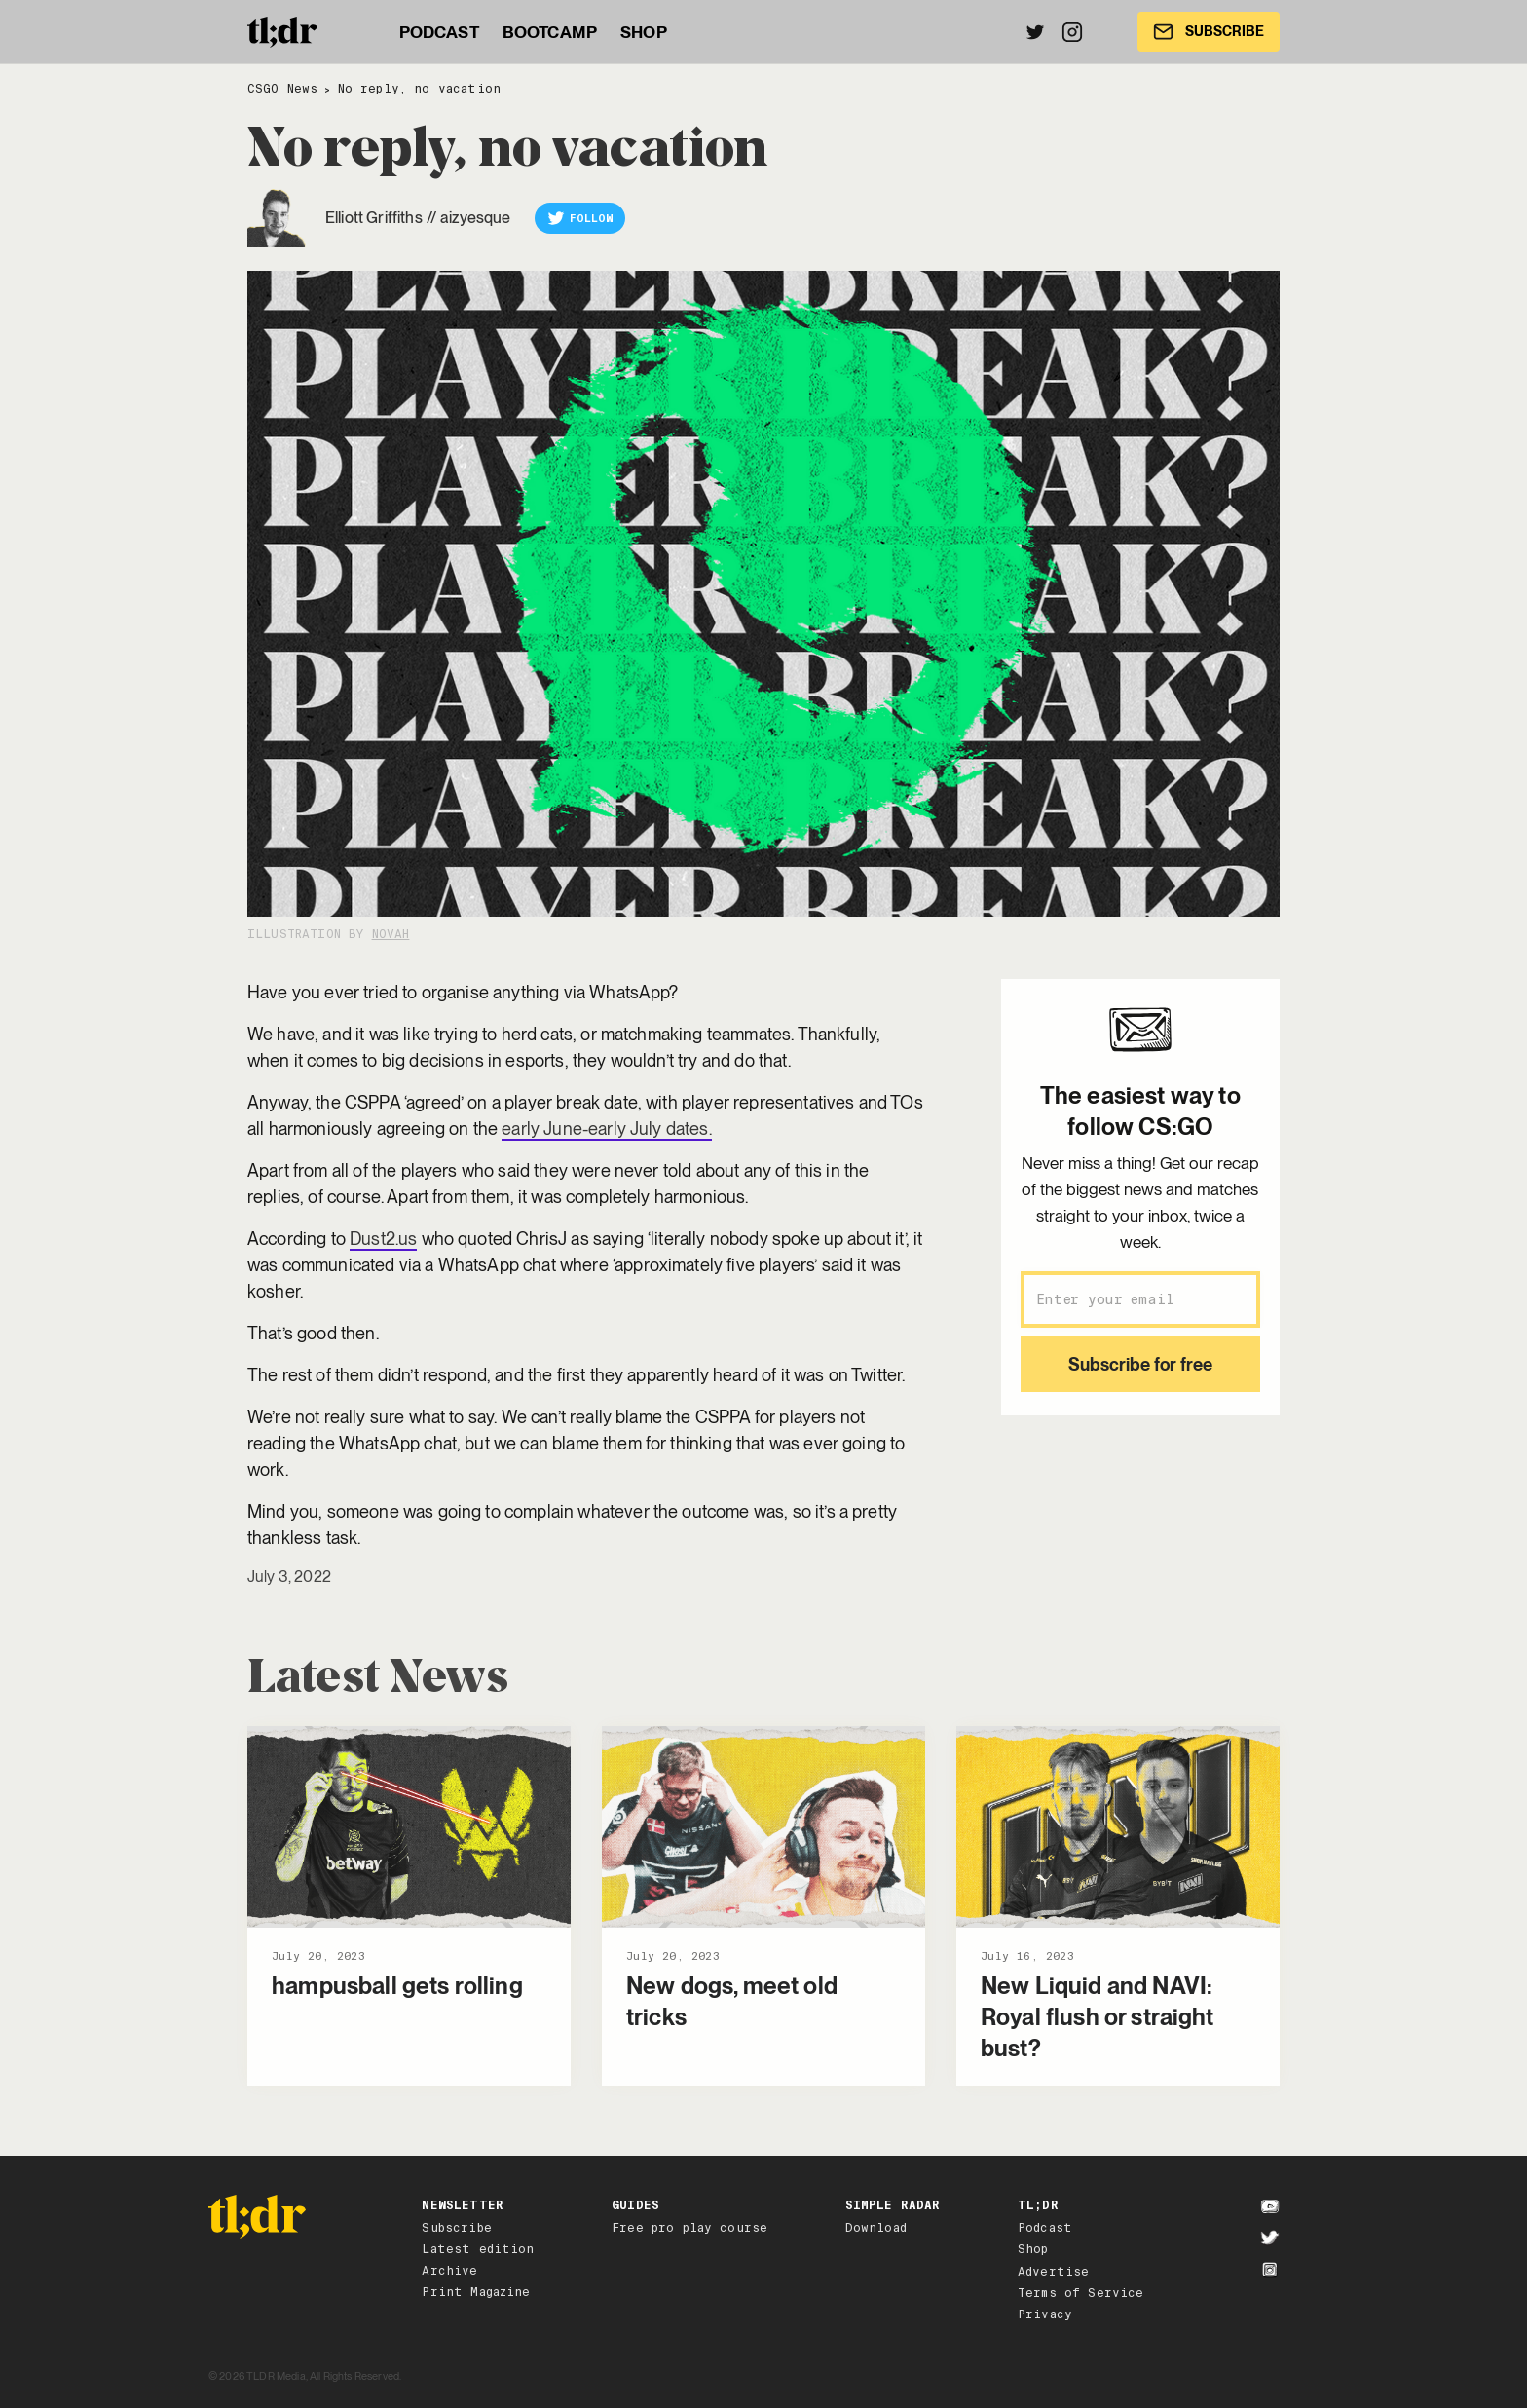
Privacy (1045, 2314)
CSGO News (282, 89)
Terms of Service (1081, 2293)
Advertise (1053, 2271)
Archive (449, 2270)
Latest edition (478, 2249)
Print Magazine (476, 2292)
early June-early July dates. (606, 1128)
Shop (1033, 2249)
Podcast (1045, 2228)
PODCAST (439, 32)
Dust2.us (383, 1238)
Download (876, 2228)
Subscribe (456, 2228)
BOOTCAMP (550, 32)
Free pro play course (689, 2228)
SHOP (643, 32)
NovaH (391, 934)
